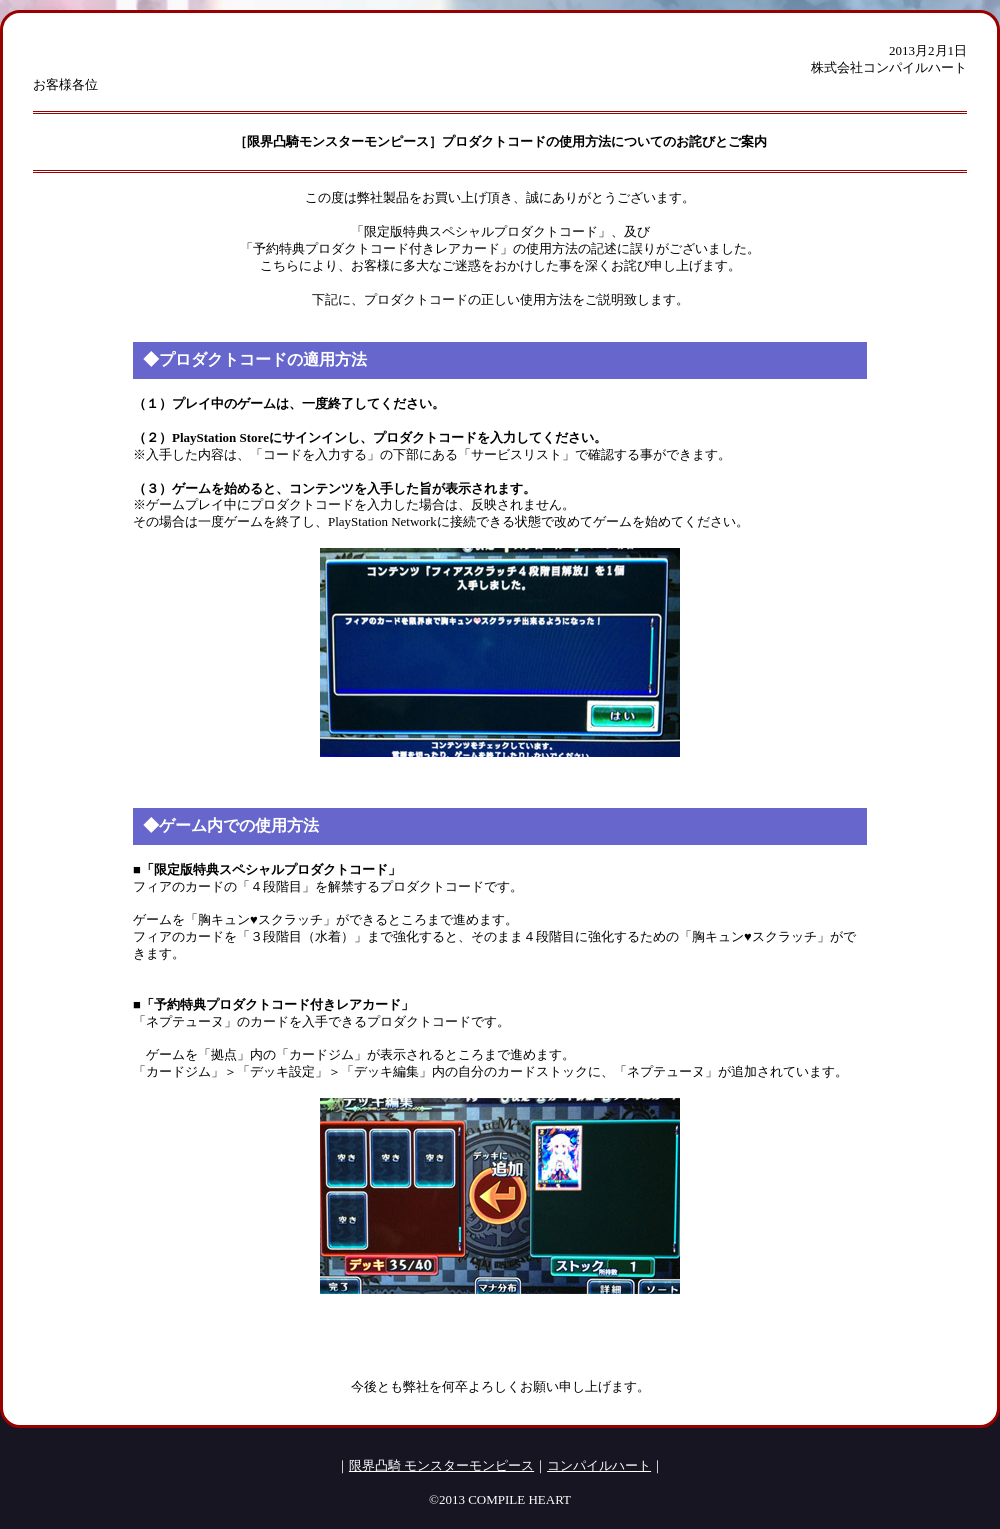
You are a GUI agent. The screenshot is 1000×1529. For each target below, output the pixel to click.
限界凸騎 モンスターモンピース (441, 1465)
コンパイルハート (599, 1465)
